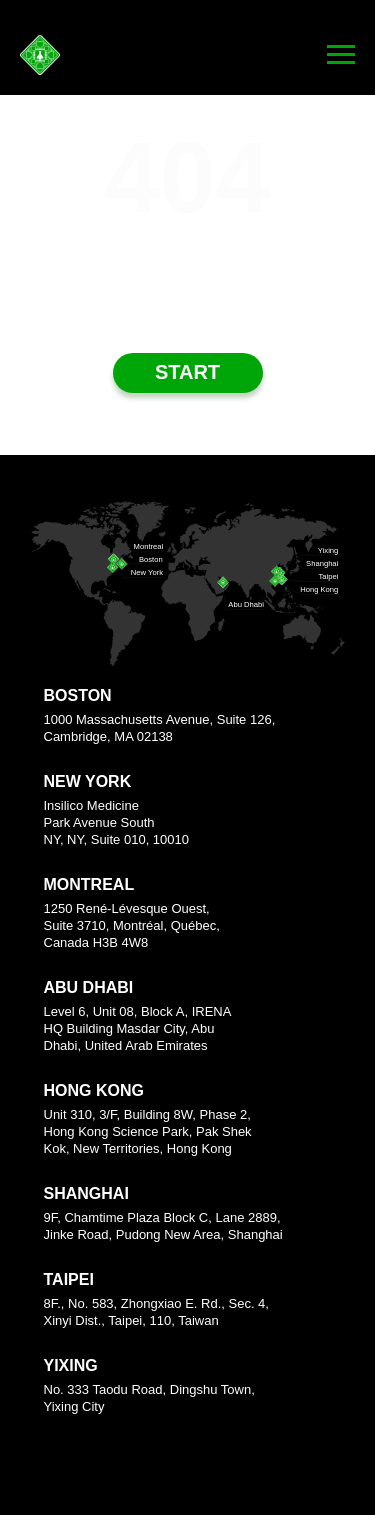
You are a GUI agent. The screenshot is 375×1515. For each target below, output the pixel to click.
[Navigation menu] (341, 55)
